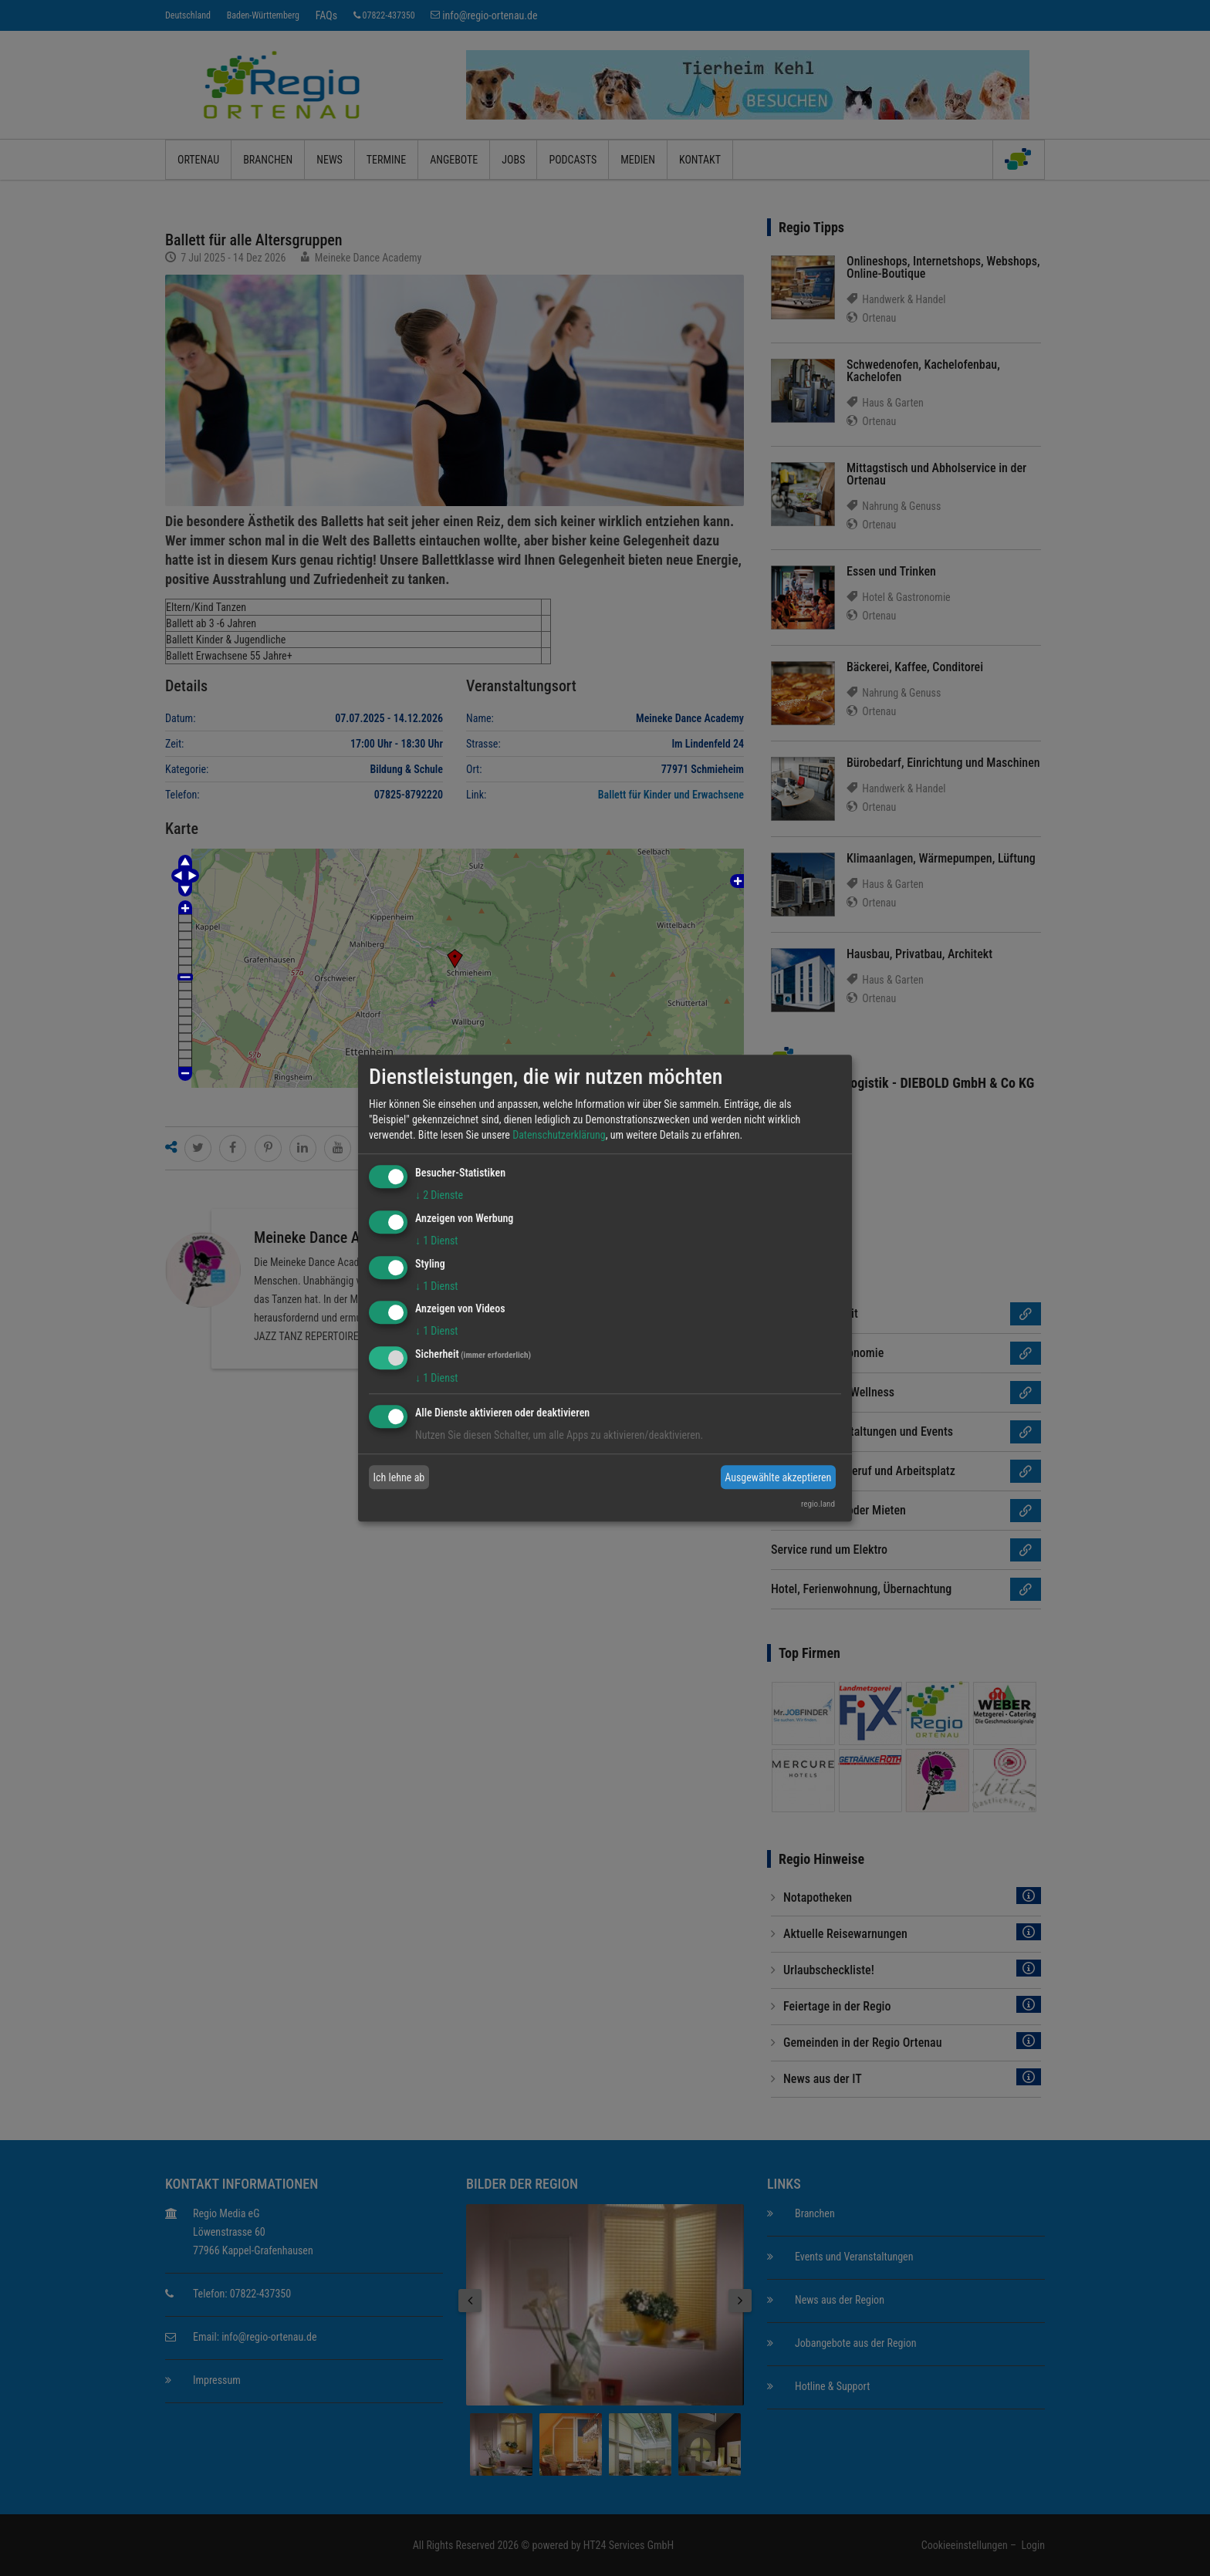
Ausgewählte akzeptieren (778, 1477)
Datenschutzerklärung (559, 1135)
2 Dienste (439, 1195)
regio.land (818, 1504)
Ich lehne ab (399, 1477)
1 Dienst (436, 1240)
